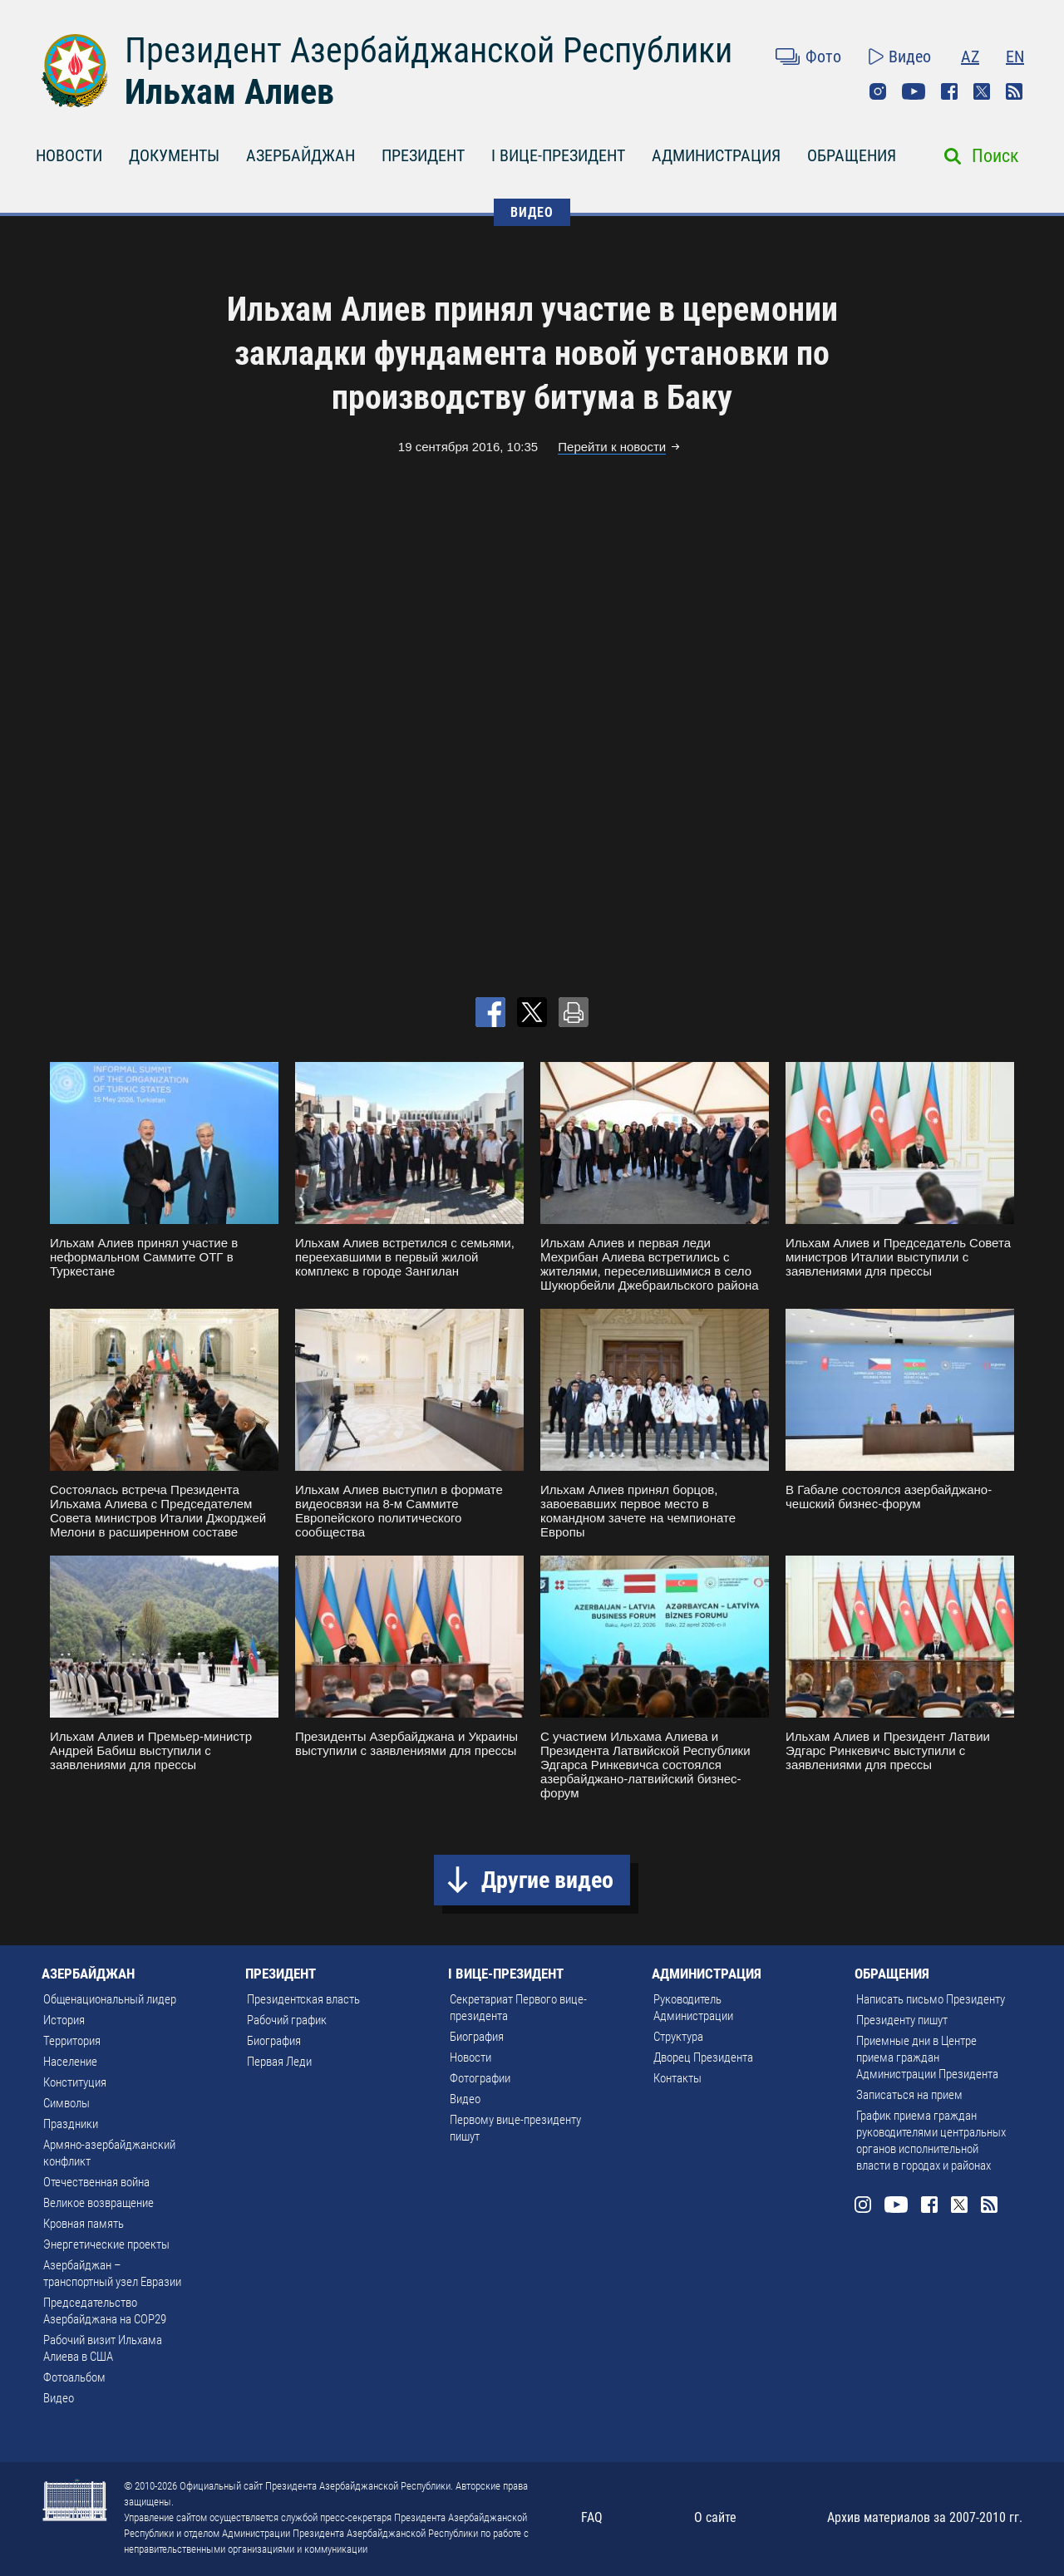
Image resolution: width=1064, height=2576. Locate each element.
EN (1015, 56)
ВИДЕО (532, 212)
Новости (470, 2057)
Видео (910, 56)
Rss (1014, 91)
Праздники (70, 2123)
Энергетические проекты (106, 2244)
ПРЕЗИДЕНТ (423, 155)
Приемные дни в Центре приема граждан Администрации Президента (927, 2057)
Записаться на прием (909, 2094)
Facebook (949, 91)
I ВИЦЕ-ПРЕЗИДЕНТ (558, 155)
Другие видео (547, 1880)
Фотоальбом (74, 2377)
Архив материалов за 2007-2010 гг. (924, 2517)
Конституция (74, 2082)
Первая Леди (279, 2061)
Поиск (995, 155)
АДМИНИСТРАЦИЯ (716, 155)
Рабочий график (287, 2020)
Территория (72, 2040)
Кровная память (83, 2223)
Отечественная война (96, 2182)
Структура (678, 2036)
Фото (823, 56)
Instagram (877, 91)
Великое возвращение (98, 2202)
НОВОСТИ (69, 155)
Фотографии (480, 2078)
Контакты (677, 2078)
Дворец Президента (703, 2057)
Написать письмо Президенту (930, 1999)
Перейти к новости (612, 447)
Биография (274, 2040)
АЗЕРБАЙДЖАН (300, 155)
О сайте (715, 2517)
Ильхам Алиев (229, 91)
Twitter (981, 91)
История (64, 2020)
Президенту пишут (902, 2020)
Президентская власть (303, 1999)
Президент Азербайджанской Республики (428, 50)
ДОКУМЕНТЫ (174, 155)
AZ (970, 56)
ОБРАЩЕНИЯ (851, 155)
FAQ (592, 2517)
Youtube (913, 91)
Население (70, 2061)
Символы (66, 2103)
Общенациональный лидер (109, 1999)
